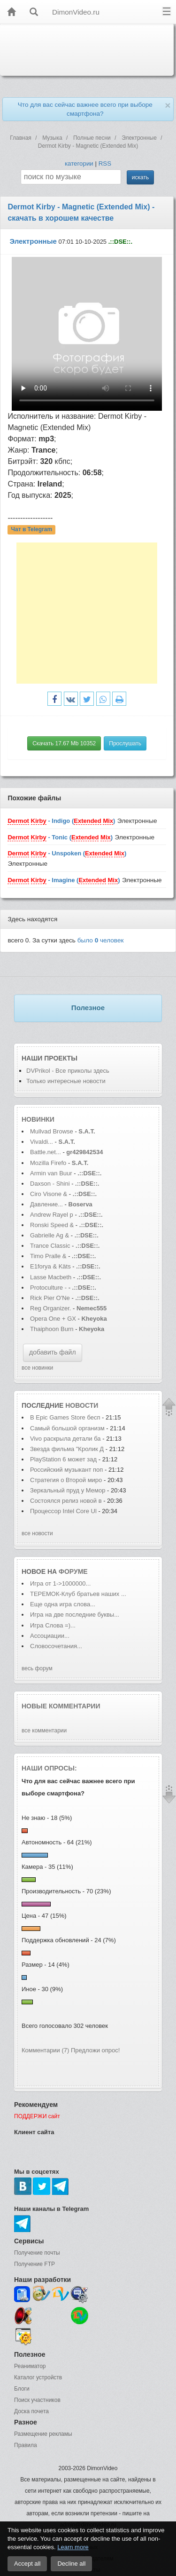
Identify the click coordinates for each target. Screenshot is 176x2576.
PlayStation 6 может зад (63, 1459)
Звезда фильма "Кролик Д (67, 1448)
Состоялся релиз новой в (66, 1500)
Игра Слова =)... (53, 1625)
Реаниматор (30, 2366)
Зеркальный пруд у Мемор (67, 1490)
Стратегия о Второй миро (66, 1479)
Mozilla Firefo (48, 1162)
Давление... (46, 1204)
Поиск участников (37, 2400)
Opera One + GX (53, 1318)
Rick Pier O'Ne (50, 1297)
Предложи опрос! (95, 2050)
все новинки (37, 1367)
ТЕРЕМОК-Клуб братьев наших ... (78, 1593)
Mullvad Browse (51, 1131)
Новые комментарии (61, 1706)
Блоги (22, 2388)
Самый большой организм (68, 1428)
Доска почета (31, 2411)
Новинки (38, 1119)
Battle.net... (45, 1152)
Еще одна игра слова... (62, 1604)
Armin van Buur (51, 1173)
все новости (37, 1533)
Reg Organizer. (50, 1308)
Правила (25, 2445)
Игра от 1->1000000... (60, 1583)
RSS (105, 163)
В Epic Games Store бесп (65, 1417)
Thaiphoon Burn (52, 1328)
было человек (100, 940)
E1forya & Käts (50, 1266)
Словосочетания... (56, 1646)
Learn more (72, 2547)
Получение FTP (34, 2264)
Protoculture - (48, 1287)
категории (79, 163)
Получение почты (37, 2252)
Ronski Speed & (52, 1224)
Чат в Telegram (32, 529)
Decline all (71, 2563)
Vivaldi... (41, 1141)
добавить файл (52, 1352)
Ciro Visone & (49, 1193)
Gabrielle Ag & (49, 1235)
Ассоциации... (49, 1635)
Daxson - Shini (50, 1183)
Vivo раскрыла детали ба (65, 1438)
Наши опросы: (49, 1768)
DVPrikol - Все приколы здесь (67, 1070)
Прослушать (125, 743)
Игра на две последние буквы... (74, 1614)
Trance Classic (50, 1245)
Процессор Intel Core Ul (63, 1511)
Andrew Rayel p (51, 1214)
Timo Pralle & (49, 1256)
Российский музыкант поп (66, 1469)
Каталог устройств (38, 2377)
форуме (73, 1571)
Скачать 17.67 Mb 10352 (64, 743)
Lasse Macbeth (51, 1277)
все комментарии (44, 1730)
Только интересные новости (66, 1081)
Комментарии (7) (45, 2050)
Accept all (27, 2563)
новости (81, 1405)
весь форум (37, 1668)
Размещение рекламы (43, 2434)
